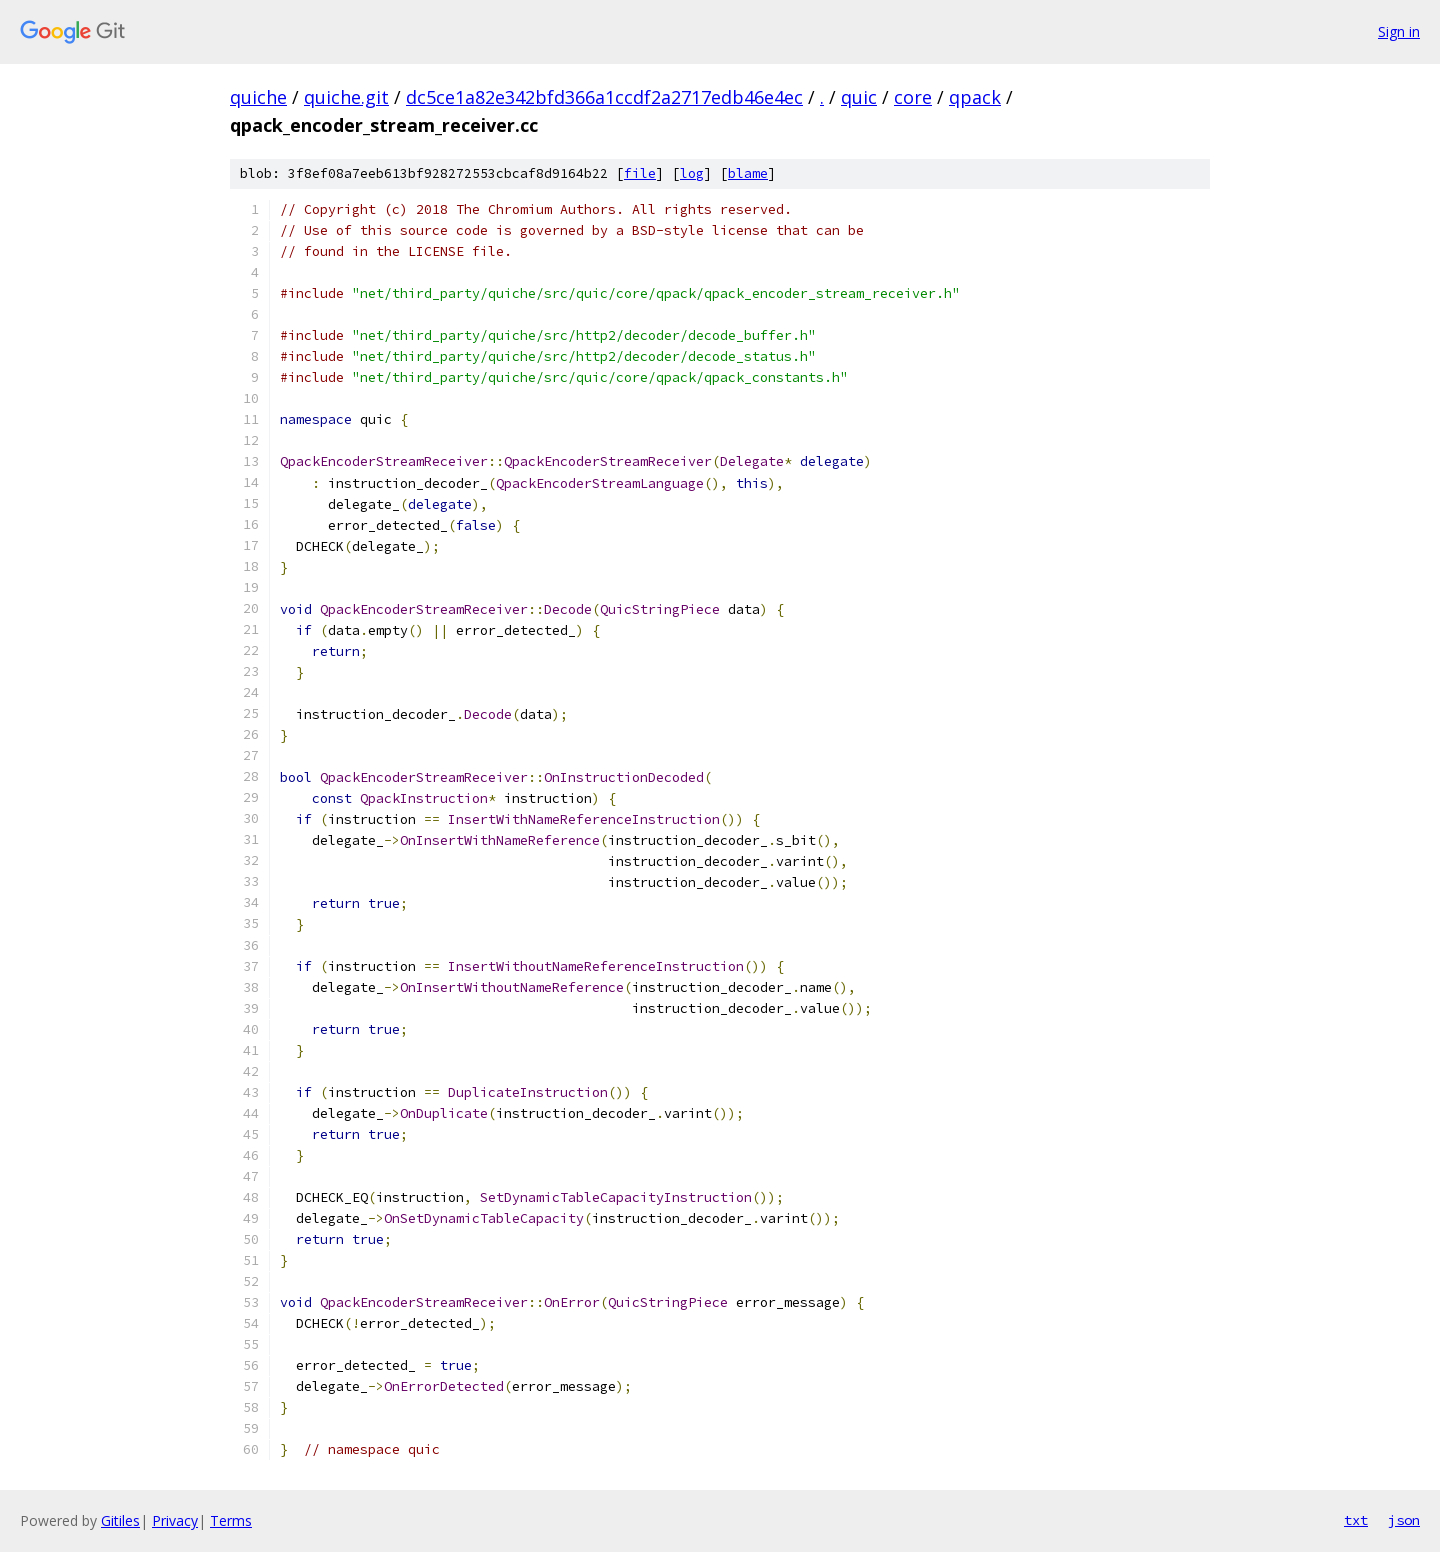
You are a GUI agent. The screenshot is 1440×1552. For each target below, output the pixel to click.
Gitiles (120, 1520)
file (640, 173)
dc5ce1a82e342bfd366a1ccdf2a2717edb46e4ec (604, 97)
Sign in (1399, 31)
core (913, 97)
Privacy (175, 1520)
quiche (258, 97)
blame (748, 173)
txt (1356, 1520)
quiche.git (346, 97)
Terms (231, 1520)
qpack (975, 97)
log (692, 173)
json (1404, 1520)
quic (859, 97)
